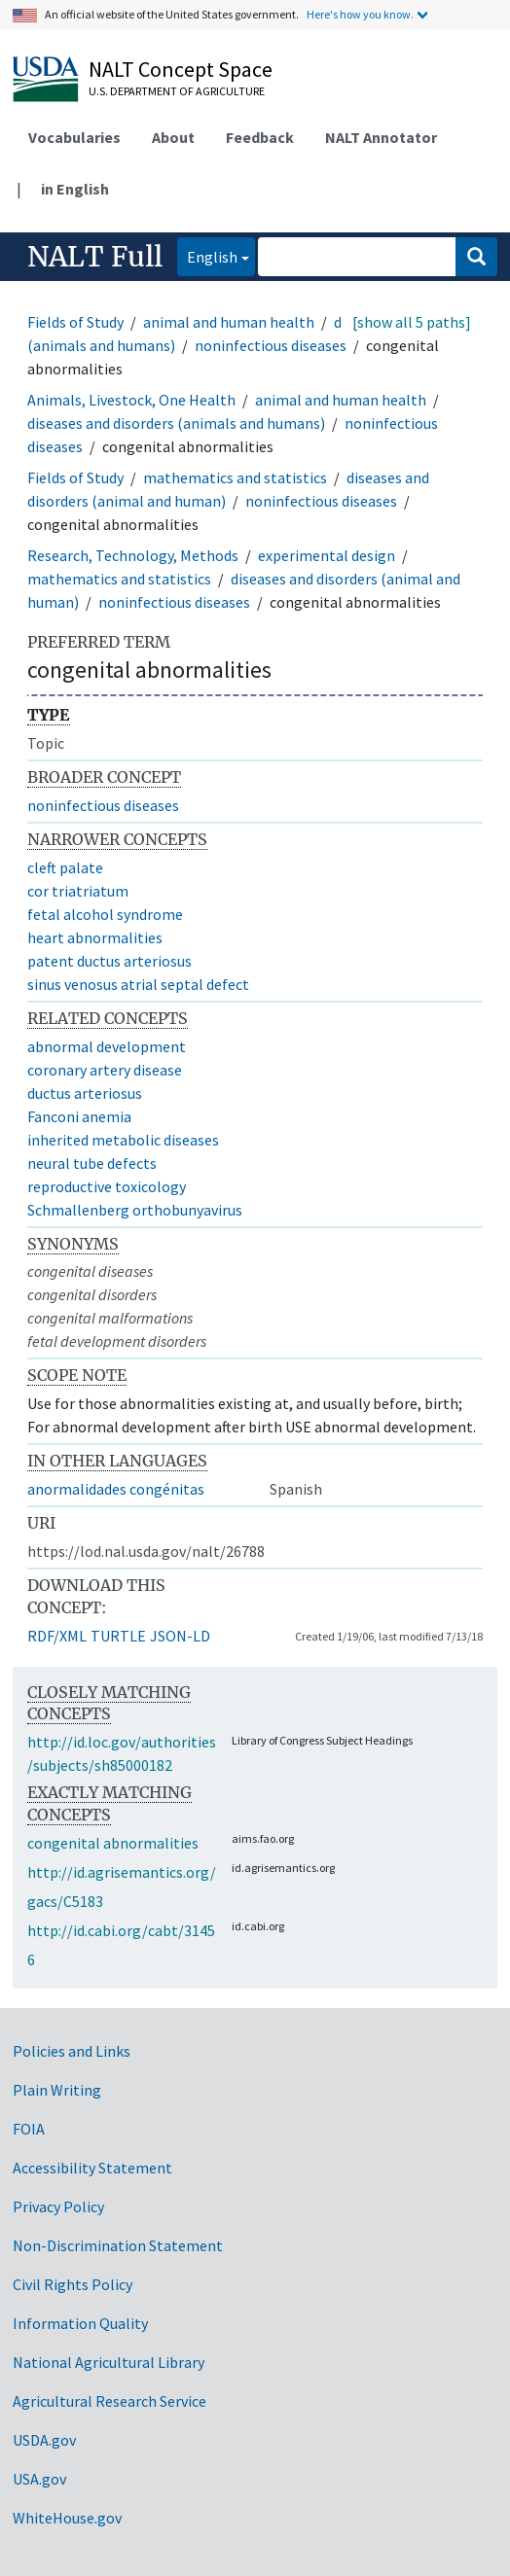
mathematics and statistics (235, 477)
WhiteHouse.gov (67, 2517)
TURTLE (118, 1635)
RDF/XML (57, 1635)
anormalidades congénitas (115, 1489)
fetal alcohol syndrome (105, 914)
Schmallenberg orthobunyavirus (134, 1209)
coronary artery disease (104, 1069)
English (207, 255)
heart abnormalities (95, 937)
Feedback (260, 137)
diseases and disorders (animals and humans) (176, 423)
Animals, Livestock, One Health (131, 399)
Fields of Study (75, 322)
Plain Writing (57, 2090)
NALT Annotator (381, 137)
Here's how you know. (360, 14)
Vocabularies (74, 137)
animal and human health (228, 322)
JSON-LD (180, 1635)
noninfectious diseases (270, 345)
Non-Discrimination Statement (118, 2245)
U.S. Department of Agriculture (177, 91)
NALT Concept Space (181, 69)
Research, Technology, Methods (132, 555)
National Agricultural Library (108, 2362)
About (173, 137)
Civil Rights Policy (72, 2284)
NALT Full (95, 256)
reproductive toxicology (106, 1186)
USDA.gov (44, 2440)
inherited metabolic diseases (123, 1139)
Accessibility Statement (92, 2167)
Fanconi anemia (79, 1116)
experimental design (326, 555)
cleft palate (65, 867)
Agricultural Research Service (109, 2401)
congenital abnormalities (113, 1843)
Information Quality (80, 2323)
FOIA (29, 2128)
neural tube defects (92, 1163)
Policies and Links (71, 2051)
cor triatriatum (77, 890)
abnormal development (106, 1046)
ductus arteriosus (84, 1093)
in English (75, 188)
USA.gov (39, 2478)
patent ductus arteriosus (109, 960)
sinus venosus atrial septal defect (138, 984)
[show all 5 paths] (411, 322)
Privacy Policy (58, 2206)
